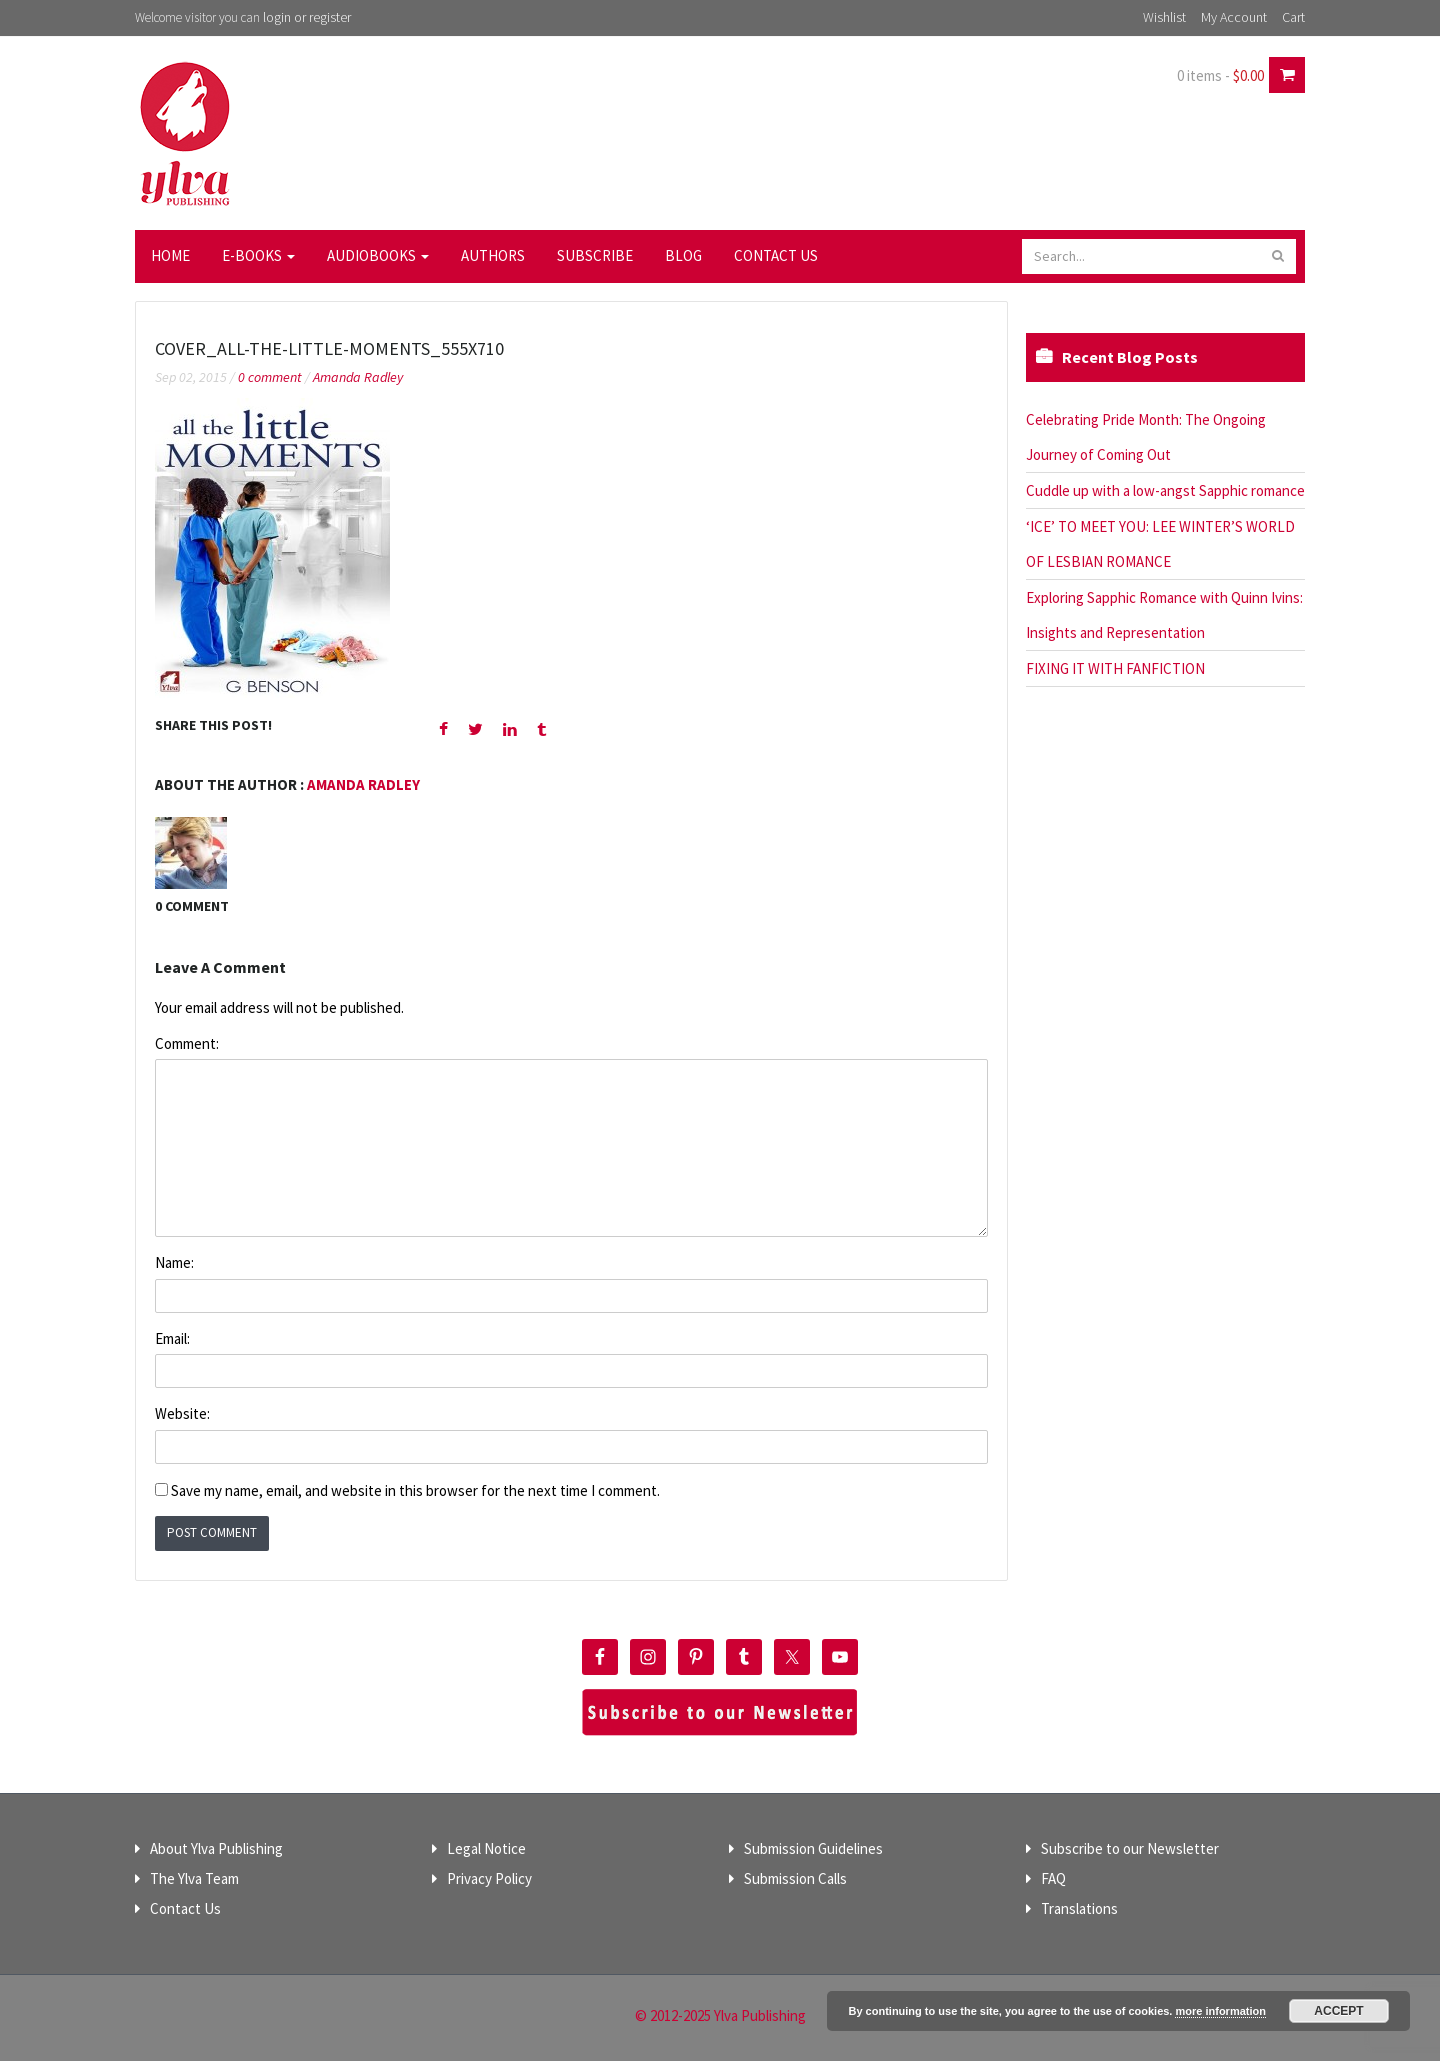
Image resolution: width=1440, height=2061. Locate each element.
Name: (174, 1262)
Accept (1338, 2011)
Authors (493, 255)
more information (1220, 2011)
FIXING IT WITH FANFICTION (1115, 668)
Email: (172, 1338)
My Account (1234, 17)
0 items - (1220, 75)
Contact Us (776, 255)
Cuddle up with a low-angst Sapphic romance (1165, 490)
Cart (1293, 17)
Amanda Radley (358, 377)
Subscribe (595, 255)
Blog (683, 255)
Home (170, 255)
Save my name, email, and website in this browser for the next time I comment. (415, 1490)
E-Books (258, 255)
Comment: (187, 1043)
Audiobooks (378, 255)
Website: (182, 1413)
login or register (307, 17)
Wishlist (1164, 17)
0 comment (270, 377)
